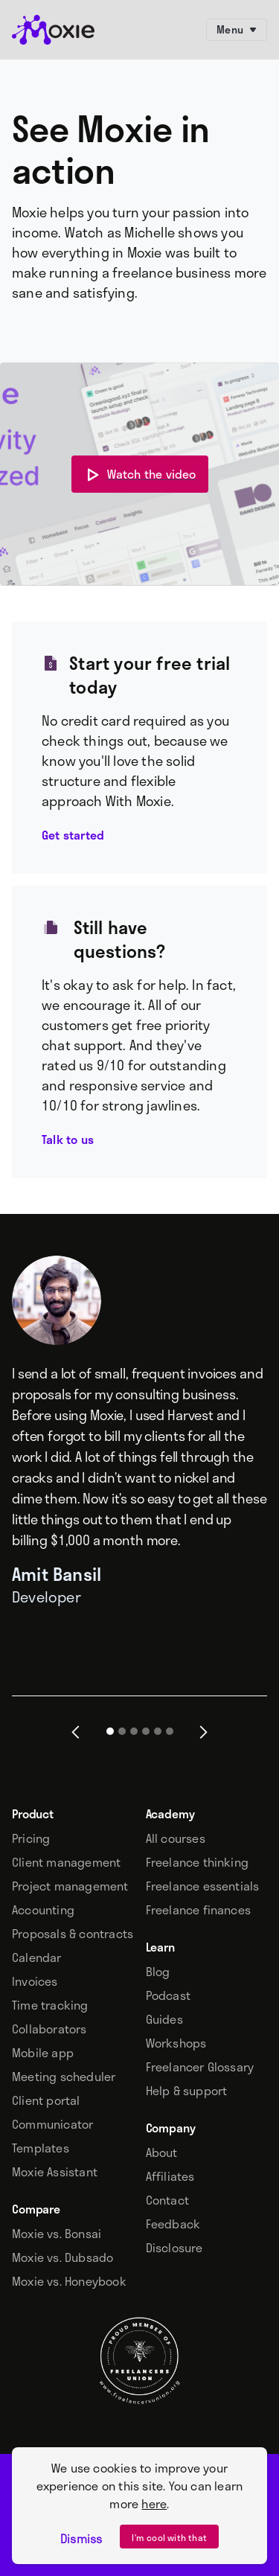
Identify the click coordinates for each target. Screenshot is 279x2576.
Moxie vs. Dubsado (62, 2257)
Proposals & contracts (72, 1934)
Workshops (176, 2043)
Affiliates (170, 2176)
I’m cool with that (169, 2537)
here (154, 2503)
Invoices (35, 1981)
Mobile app (43, 2053)
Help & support (187, 2091)
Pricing (31, 1838)
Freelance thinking (197, 1862)
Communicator (52, 2124)
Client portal (46, 2100)
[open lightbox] (139, 474)
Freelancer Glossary (200, 2067)
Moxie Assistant (54, 2172)
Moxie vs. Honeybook (69, 2281)
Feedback (173, 2224)
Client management (66, 1862)
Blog (158, 1972)
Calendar (37, 1957)
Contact (167, 2200)
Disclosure (174, 2248)
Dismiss (81, 2539)
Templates (40, 2148)
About (162, 2152)
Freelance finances (198, 1910)
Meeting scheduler (63, 2077)
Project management (70, 1886)
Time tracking (50, 2005)
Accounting (43, 1910)
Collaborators (49, 2029)
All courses (175, 1838)
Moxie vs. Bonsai (56, 2234)
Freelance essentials (203, 1886)
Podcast (168, 1995)
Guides (164, 2019)
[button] (76, 1732)
